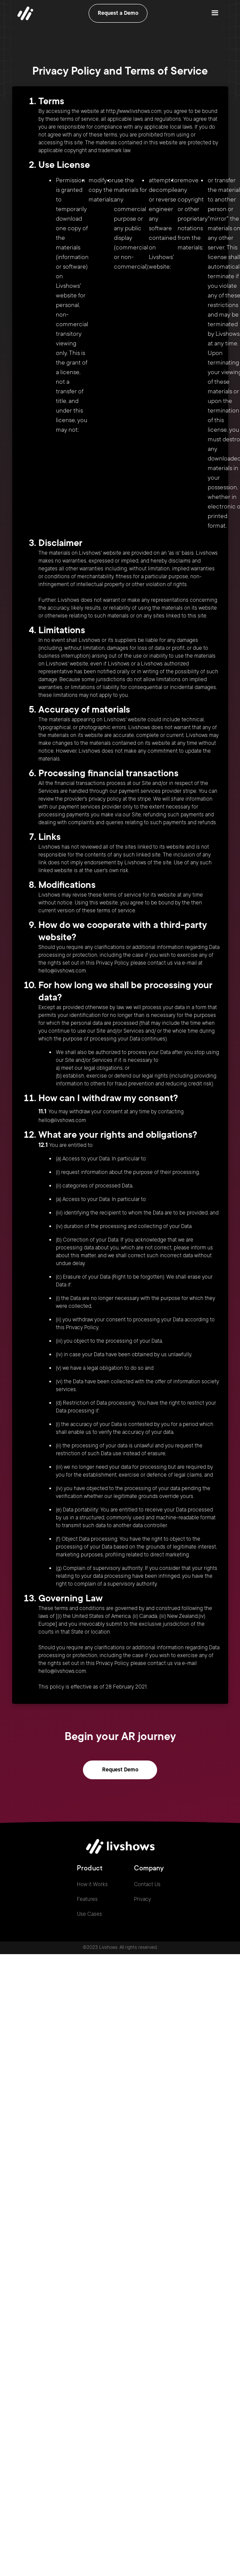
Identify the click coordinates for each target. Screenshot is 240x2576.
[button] (215, 13)
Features (87, 1899)
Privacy (142, 1899)
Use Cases (89, 1914)
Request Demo (120, 1770)
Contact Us (147, 1884)
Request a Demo (118, 13)
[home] (23, 13)
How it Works (92, 1884)
